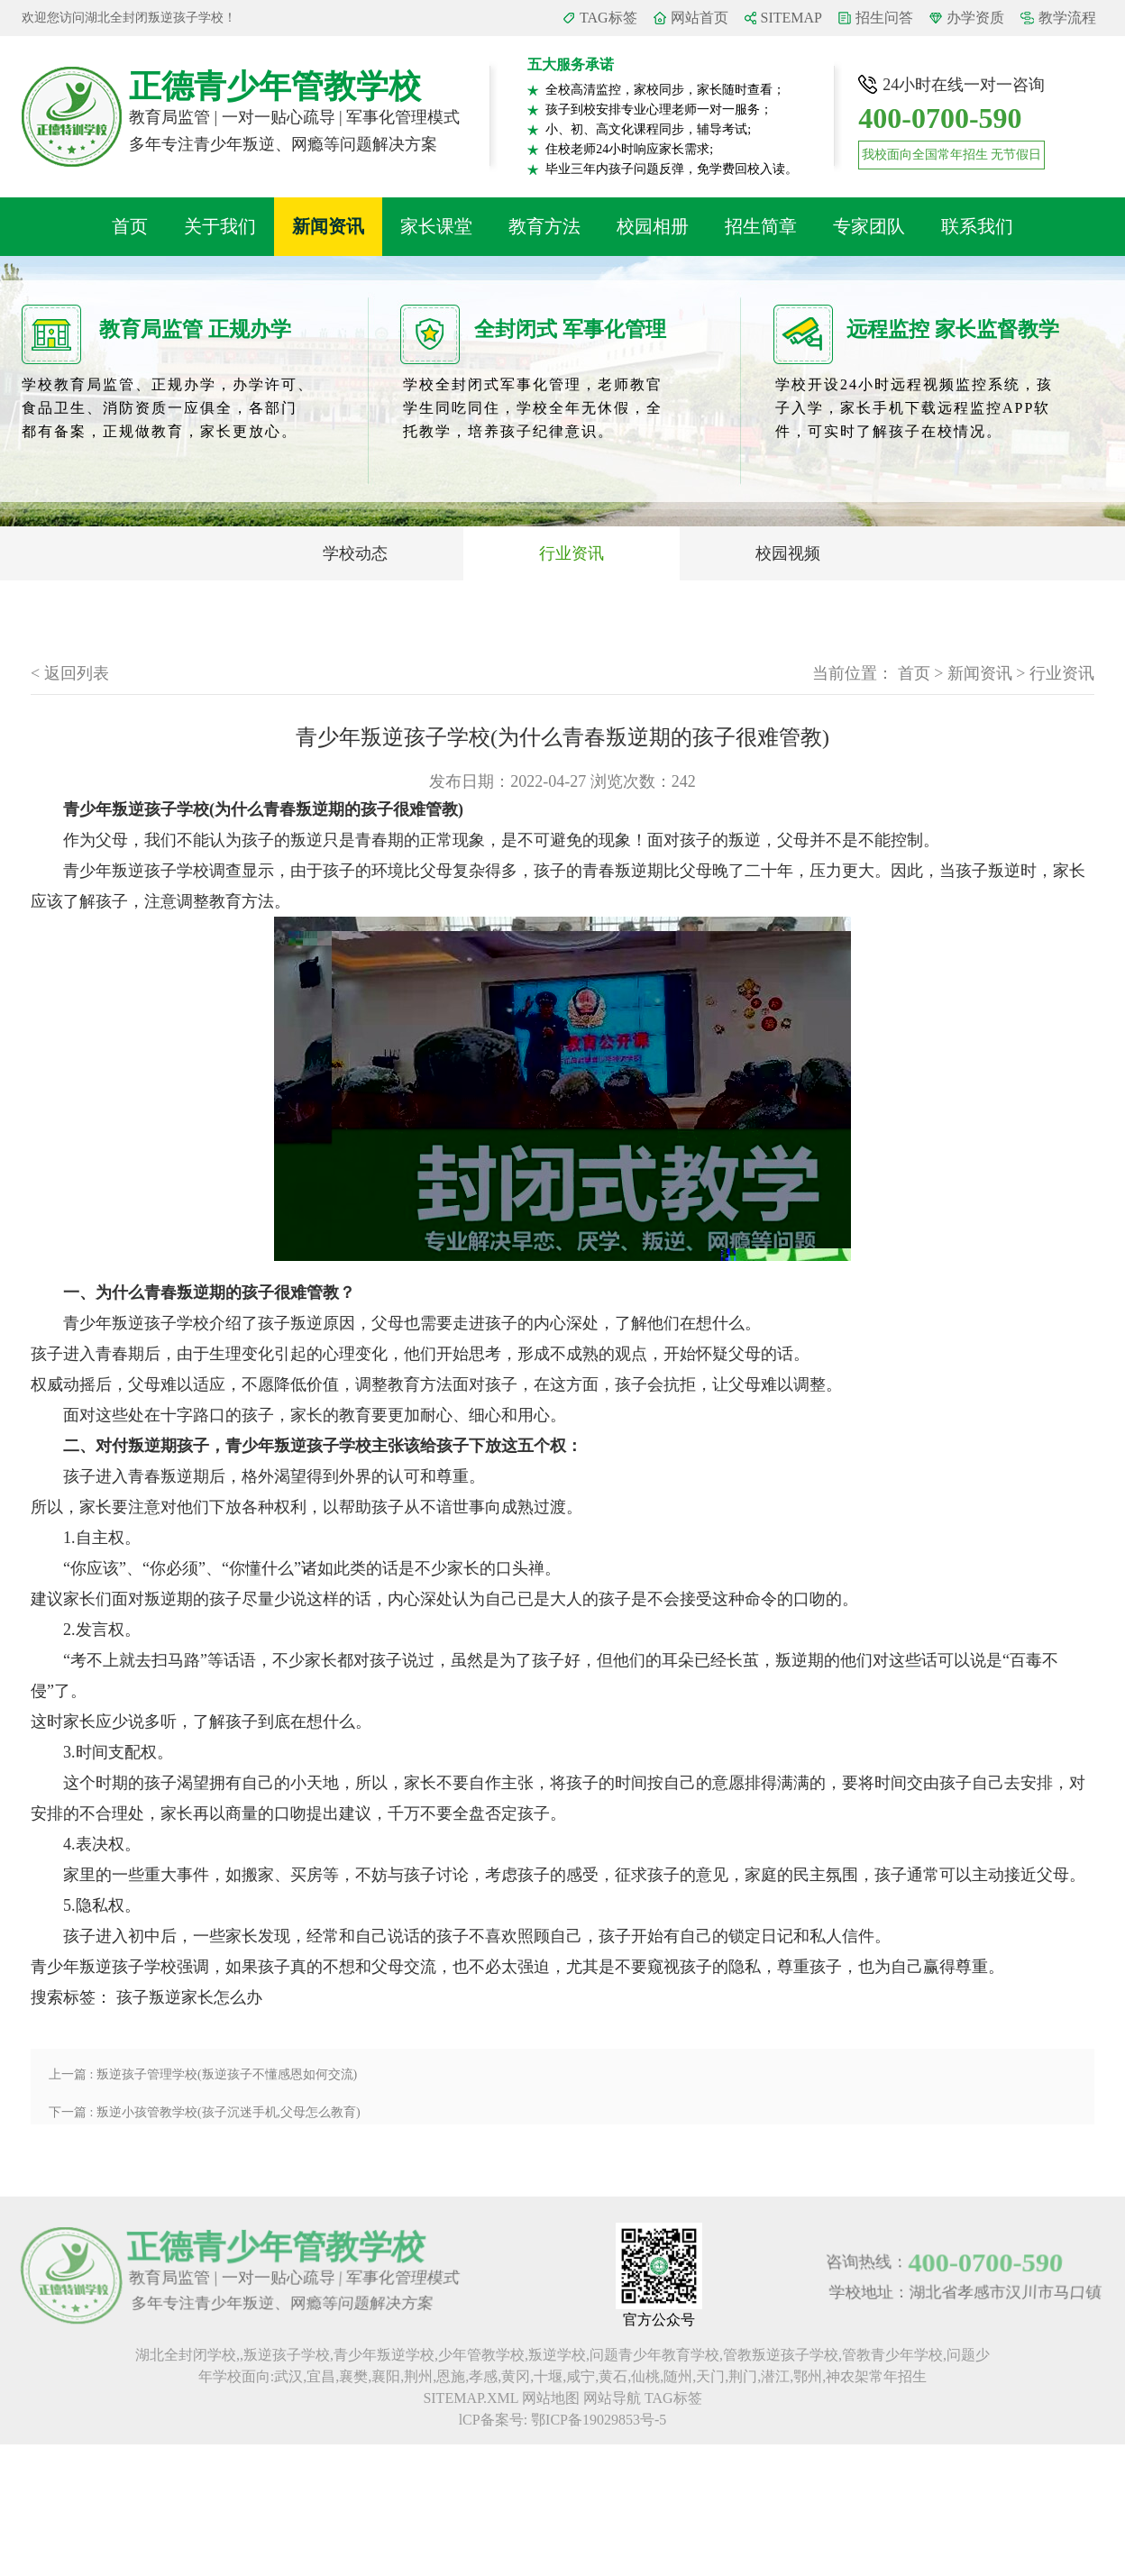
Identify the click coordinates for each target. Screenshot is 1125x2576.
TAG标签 (608, 17)
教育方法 (544, 226)
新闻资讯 (328, 226)
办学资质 (975, 17)
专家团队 (869, 226)
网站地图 (551, 2398)
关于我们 (220, 226)
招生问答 (884, 17)
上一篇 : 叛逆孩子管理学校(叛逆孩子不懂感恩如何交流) (203, 2074)
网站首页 (699, 17)
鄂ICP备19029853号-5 (598, 2419)
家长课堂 (436, 226)
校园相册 (653, 226)
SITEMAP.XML (470, 2398)
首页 (130, 226)
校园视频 (787, 553)
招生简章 (761, 226)
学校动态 (355, 553)
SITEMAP (791, 17)
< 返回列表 (70, 673)
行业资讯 (571, 553)
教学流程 (1067, 17)
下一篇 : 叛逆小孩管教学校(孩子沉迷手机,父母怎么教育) (205, 2112)
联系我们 (977, 226)
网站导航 (612, 2398)
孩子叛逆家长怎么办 (189, 1997)
